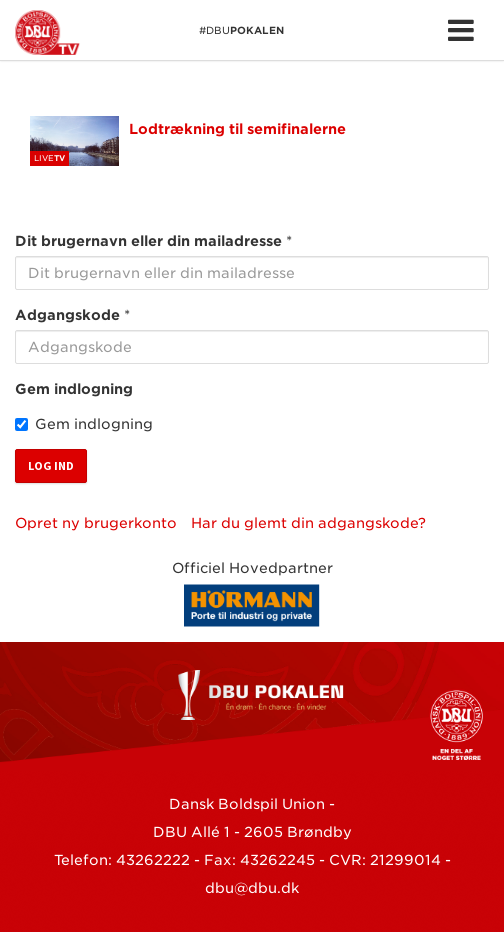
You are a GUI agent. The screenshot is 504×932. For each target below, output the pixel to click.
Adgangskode (67, 315)
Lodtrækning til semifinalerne (237, 129)
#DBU (149, 32)
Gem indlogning (74, 389)
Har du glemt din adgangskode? (308, 523)
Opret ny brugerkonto (96, 523)
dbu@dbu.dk (252, 888)
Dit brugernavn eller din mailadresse (148, 241)
